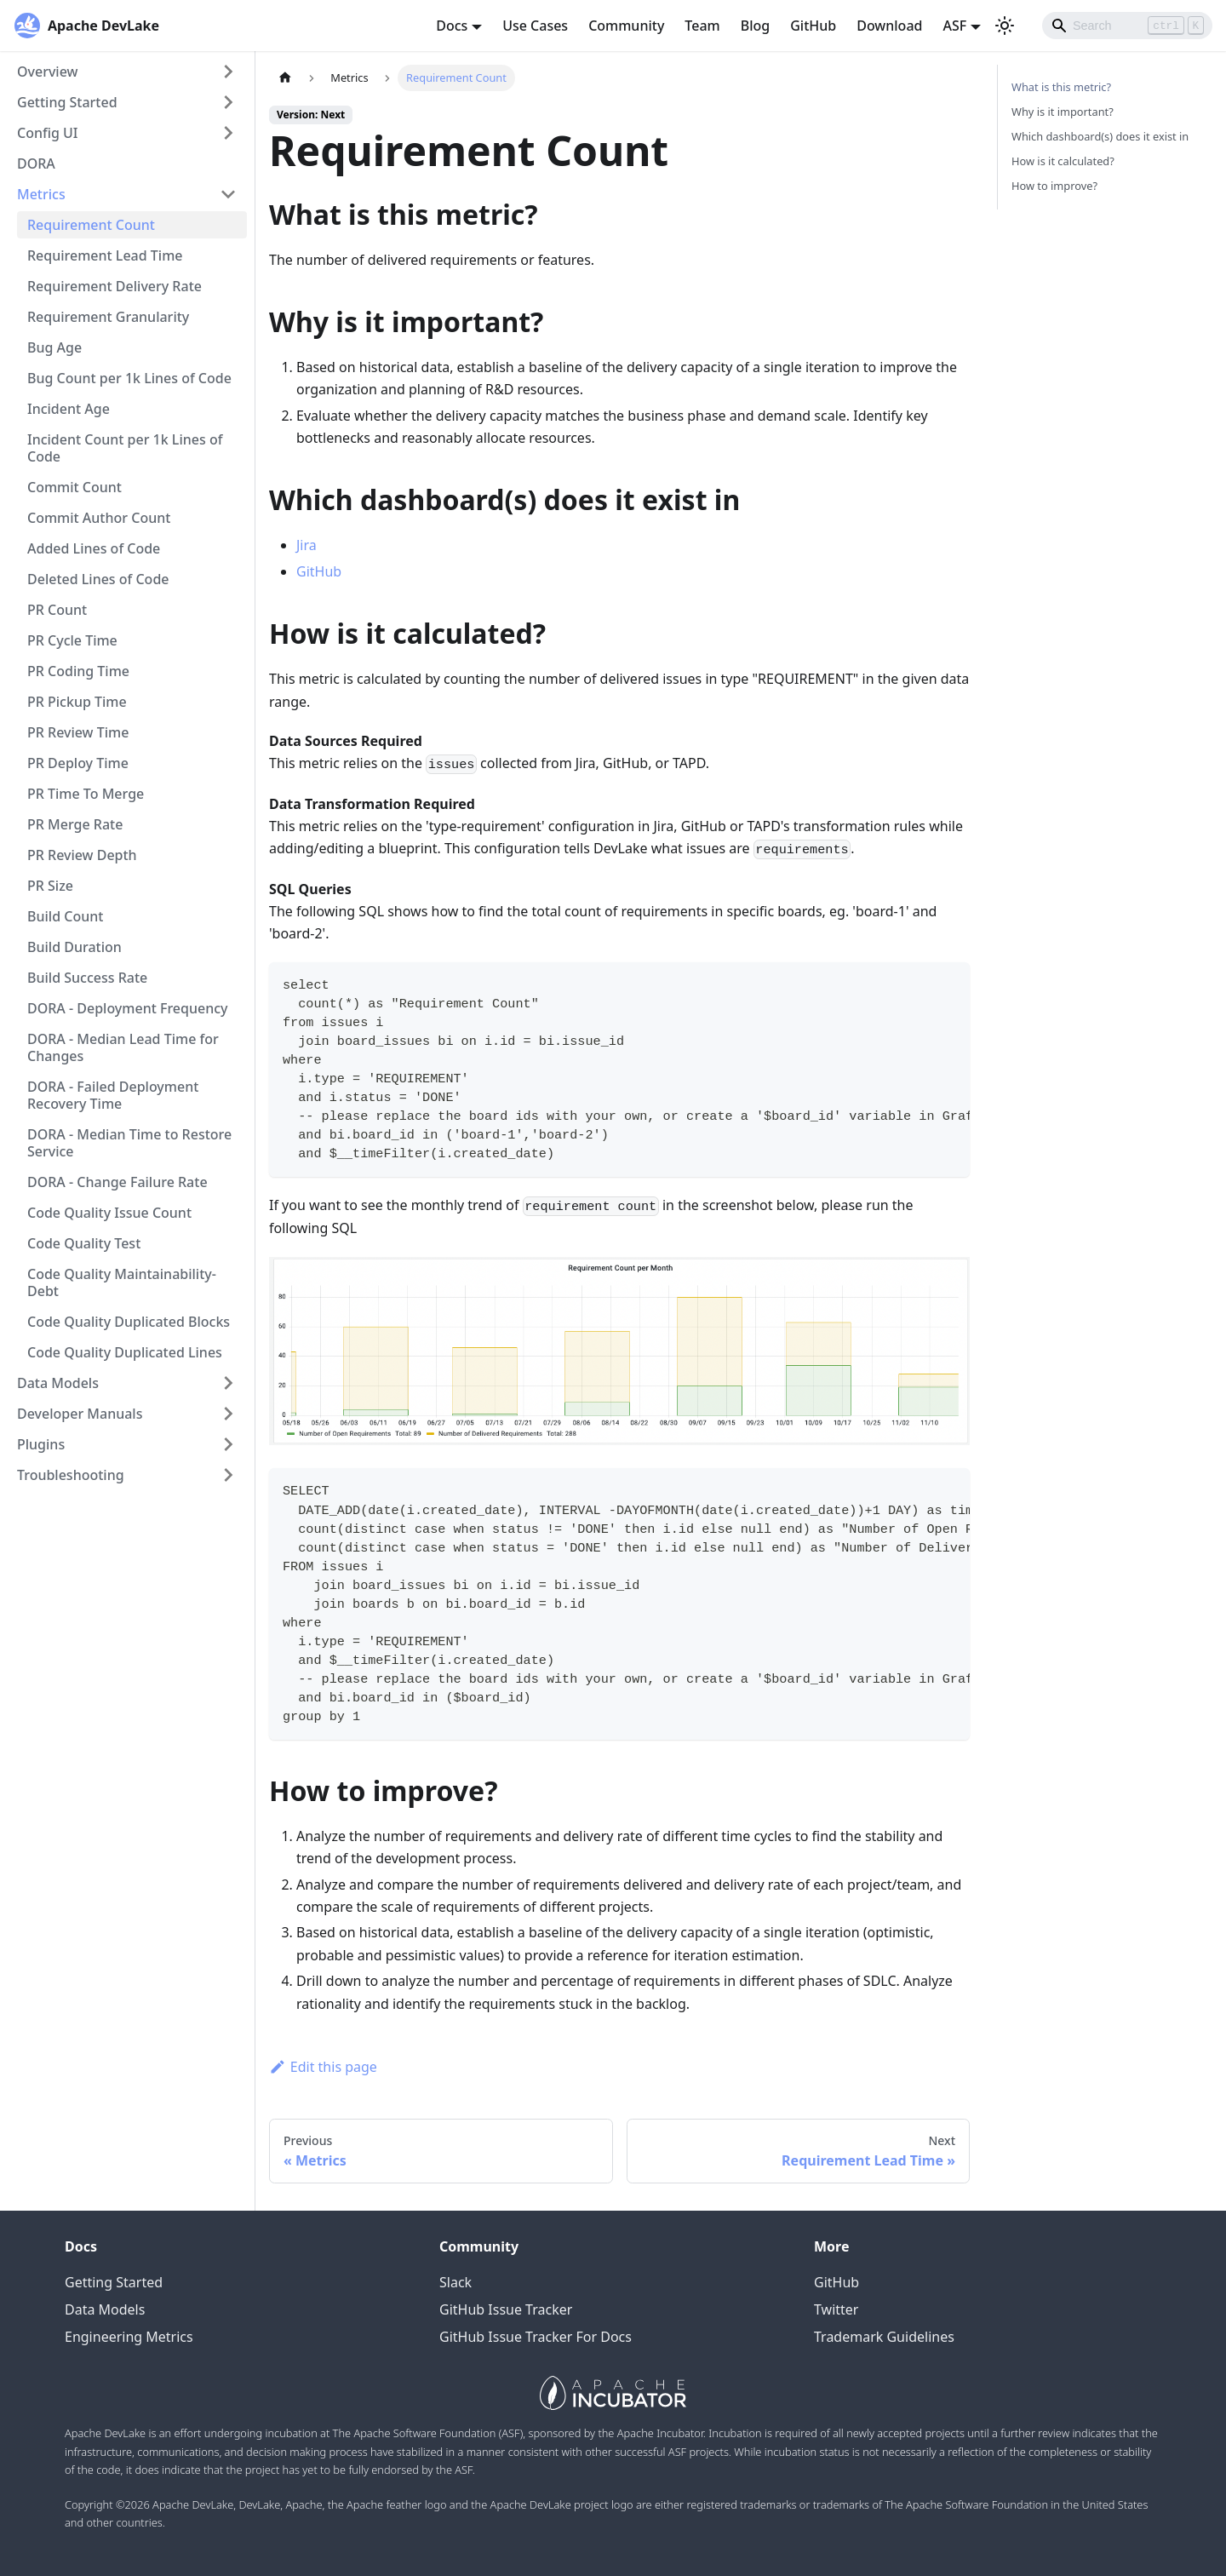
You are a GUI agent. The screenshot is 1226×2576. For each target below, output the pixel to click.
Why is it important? (1062, 111)
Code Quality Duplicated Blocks (128, 1321)
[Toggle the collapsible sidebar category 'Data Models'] (228, 1383)
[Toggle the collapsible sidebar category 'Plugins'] (228, 1444)
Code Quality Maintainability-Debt (121, 1282)
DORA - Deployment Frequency (127, 1008)
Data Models (58, 1383)
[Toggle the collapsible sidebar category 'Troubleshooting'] (228, 1475)
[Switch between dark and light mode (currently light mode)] (1004, 25)
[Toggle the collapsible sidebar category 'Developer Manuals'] (228, 1413)
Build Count (65, 916)
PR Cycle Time (72, 640)
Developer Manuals (79, 1413)
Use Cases (535, 25)
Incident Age (68, 408)
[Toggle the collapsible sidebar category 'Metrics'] (228, 194)
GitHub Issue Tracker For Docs (535, 2336)
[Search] (1127, 25)
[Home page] (285, 78)
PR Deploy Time (78, 763)
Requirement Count (91, 224)
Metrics (41, 194)
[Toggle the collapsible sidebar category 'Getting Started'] (228, 102)
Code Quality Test (83, 1243)
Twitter (836, 2309)
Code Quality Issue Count (109, 1212)
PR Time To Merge (85, 793)
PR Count (57, 609)
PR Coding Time (78, 671)
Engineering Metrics (129, 2336)
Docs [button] (451, 25)
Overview (47, 71)
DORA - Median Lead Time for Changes (123, 1047)
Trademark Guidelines (884, 2336)
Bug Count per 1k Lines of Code (129, 378)
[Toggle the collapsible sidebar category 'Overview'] (228, 71)
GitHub (813, 25)
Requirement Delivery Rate (114, 286)
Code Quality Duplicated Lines (124, 1352)
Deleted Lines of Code (98, 579)
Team (702, 25)
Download (889, 25)
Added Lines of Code (93, 548)
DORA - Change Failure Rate (117, 1182)
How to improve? (1054, 185)
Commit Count (74, 487)
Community (626, 25)
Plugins (41, 1444)
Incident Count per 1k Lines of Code (124, 448)
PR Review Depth (82, 855)
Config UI (47, 132)
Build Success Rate (87, 977)
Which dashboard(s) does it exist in (1100, 136)
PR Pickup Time (77, 701)
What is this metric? (1061, 87)
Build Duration (74, 947)
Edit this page (323, 2066)
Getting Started (67, 102)
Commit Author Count (98, 517)
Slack (455, 2282)
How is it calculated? (1062, 161)
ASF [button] (954, 25)
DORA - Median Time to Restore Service (129, 1143)
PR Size (50, 885)
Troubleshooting (70, 1475)
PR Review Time (78, 732)
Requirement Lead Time (104, 255)
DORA (36, 163)
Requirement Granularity (108, 316)
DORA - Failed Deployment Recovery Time (112, 1095)
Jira (306, 545)
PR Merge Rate (75, 824)
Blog (755, 25)
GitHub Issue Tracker (505, 2309)
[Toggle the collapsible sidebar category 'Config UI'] (228, 132)
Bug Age (54, 347)
